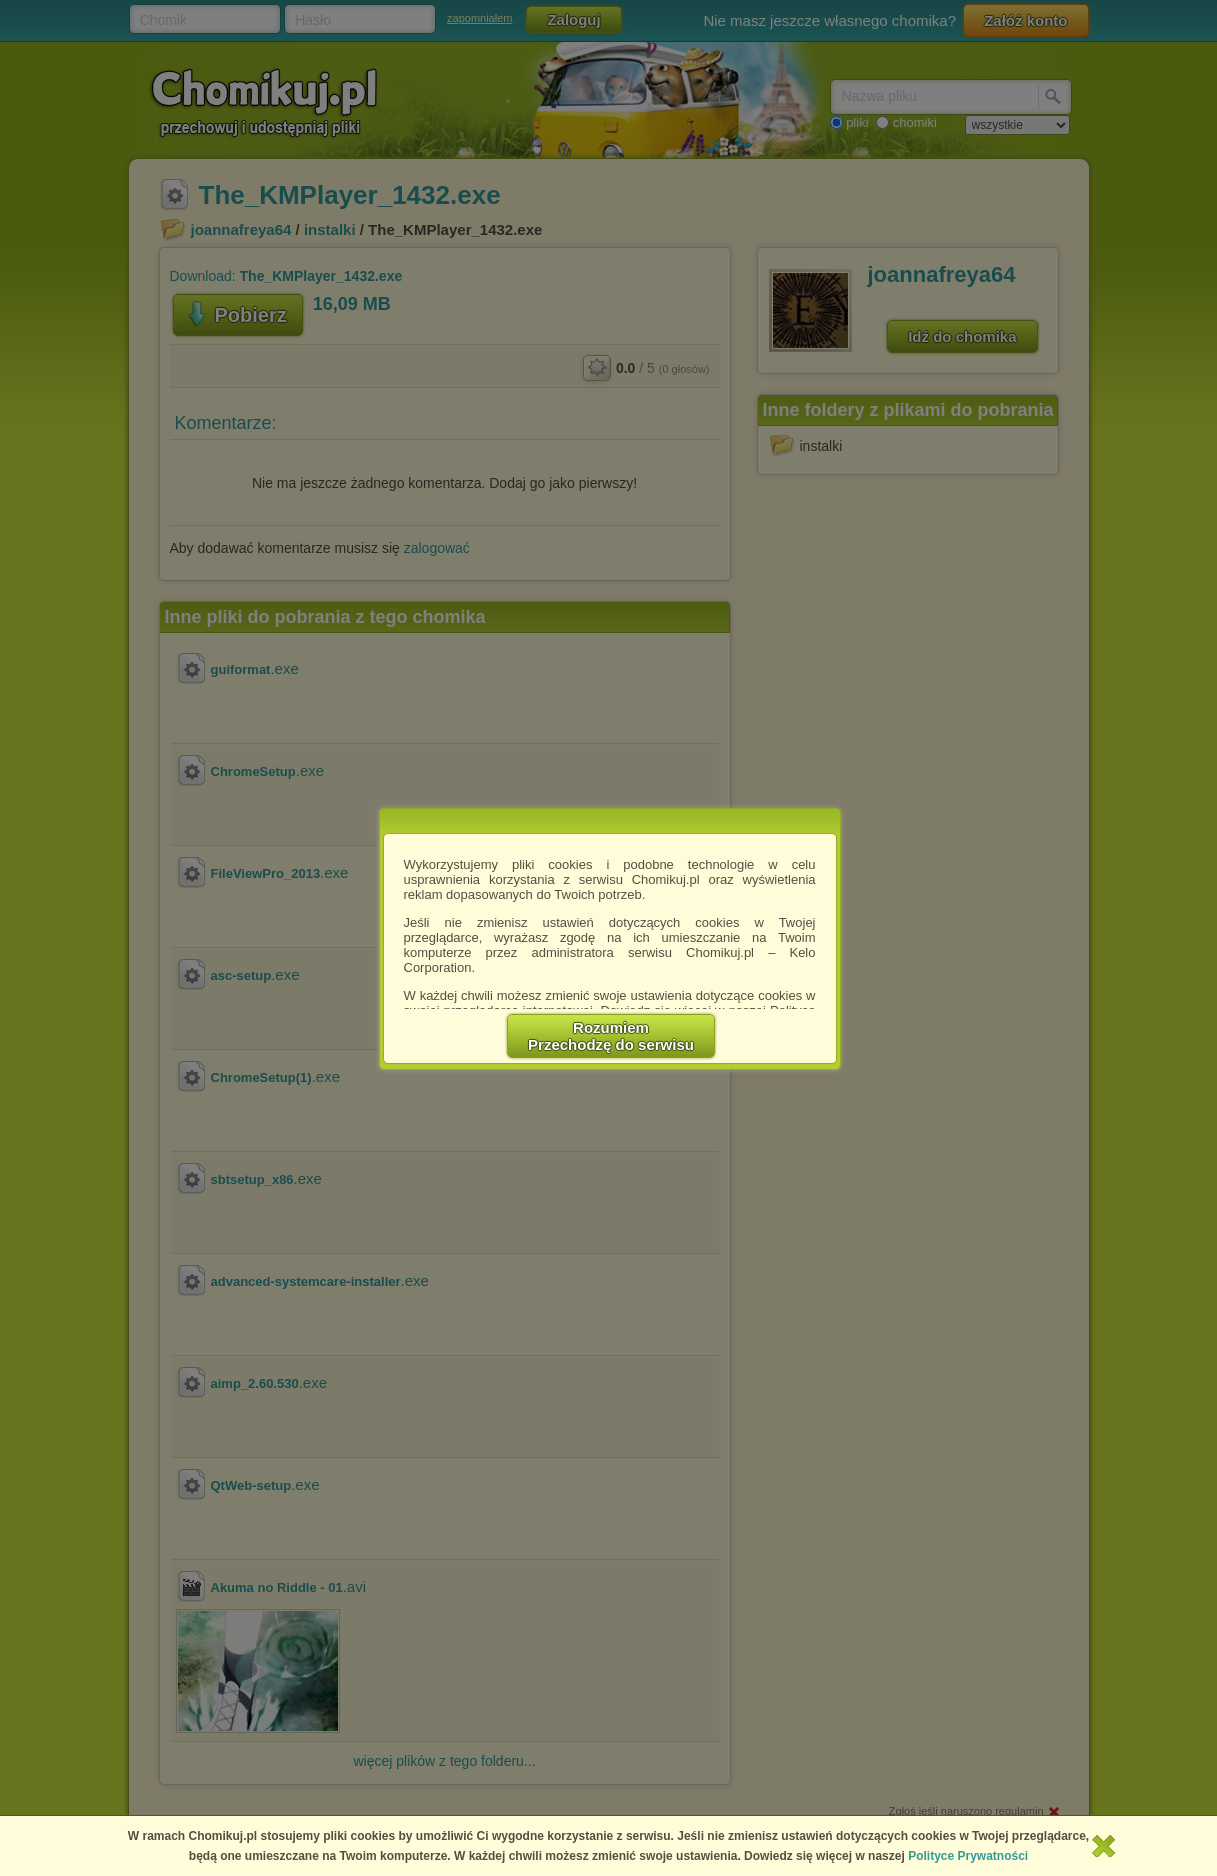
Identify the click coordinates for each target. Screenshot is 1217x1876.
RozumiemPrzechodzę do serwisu (611, 1036)
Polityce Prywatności (968, 1856)
